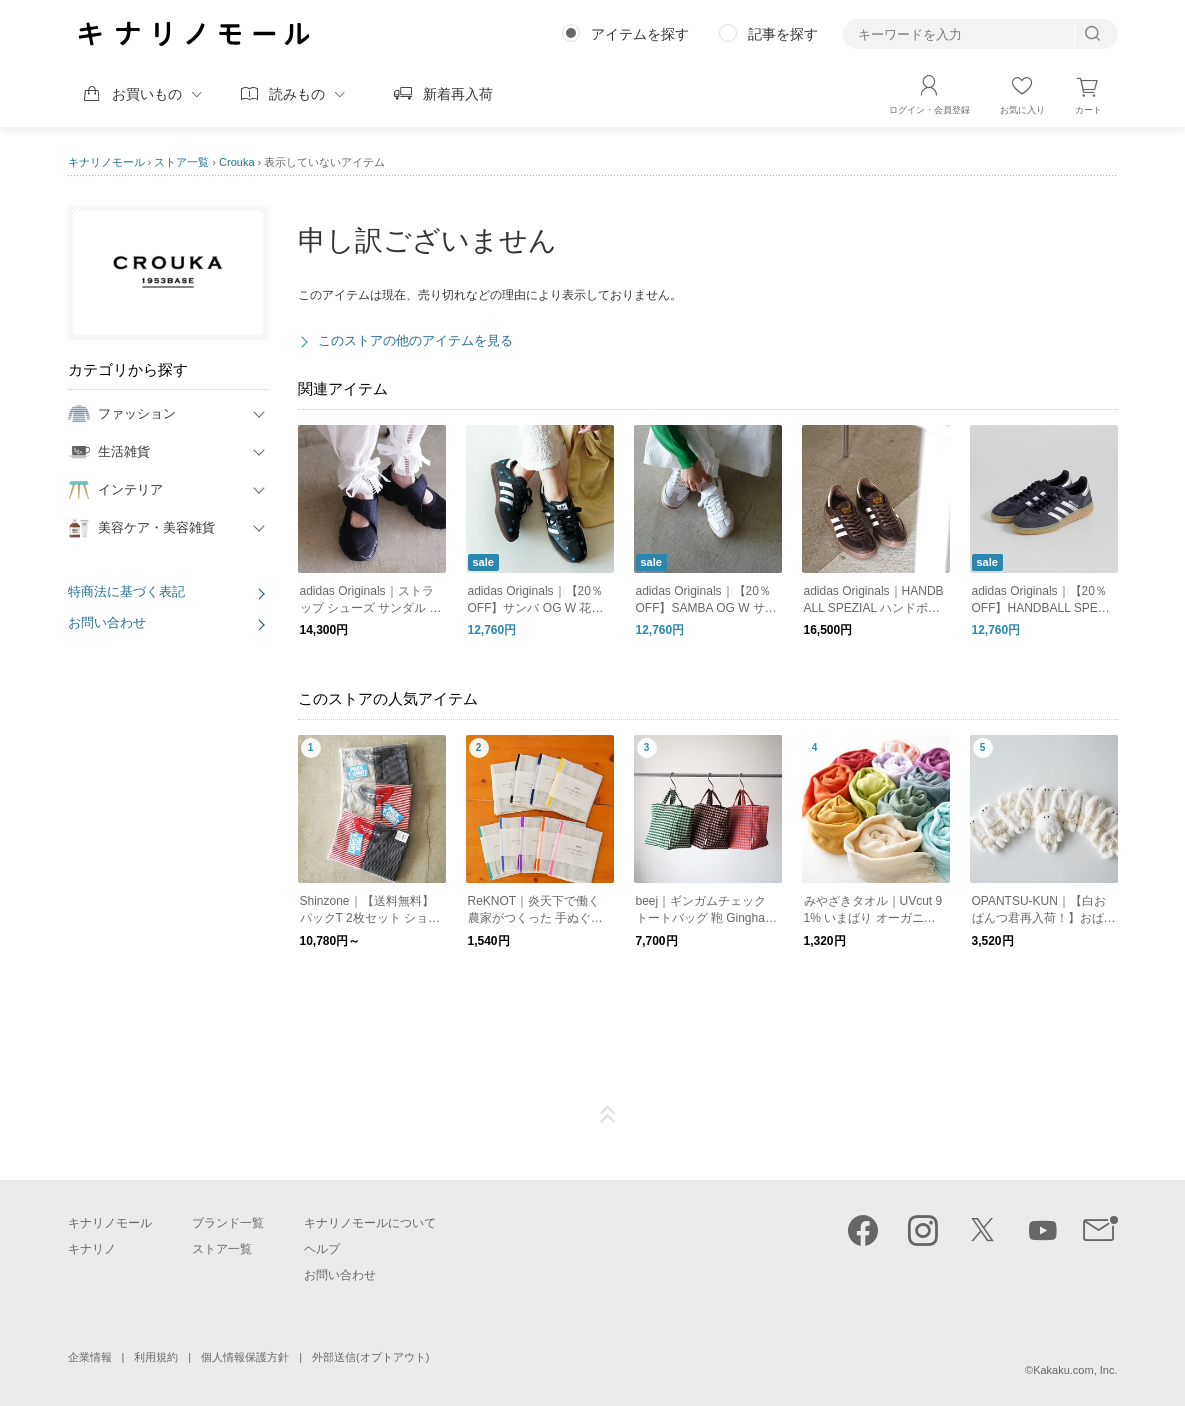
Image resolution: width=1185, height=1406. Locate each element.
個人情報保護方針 (245, 1357)
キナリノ (92, 1249)
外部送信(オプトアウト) (370, 1357)
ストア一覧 (181, 162)
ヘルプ (322, 1249)
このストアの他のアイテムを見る (415, 340)
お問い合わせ (107, 622)
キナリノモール (106, 162)
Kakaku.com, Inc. (1075, 1370)
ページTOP (608, 1115)
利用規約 (156, 1357)
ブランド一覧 (228, 1223)
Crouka (236, 162)
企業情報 (90, 1357)
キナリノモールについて (370, 1223)
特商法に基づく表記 (126, 591)
